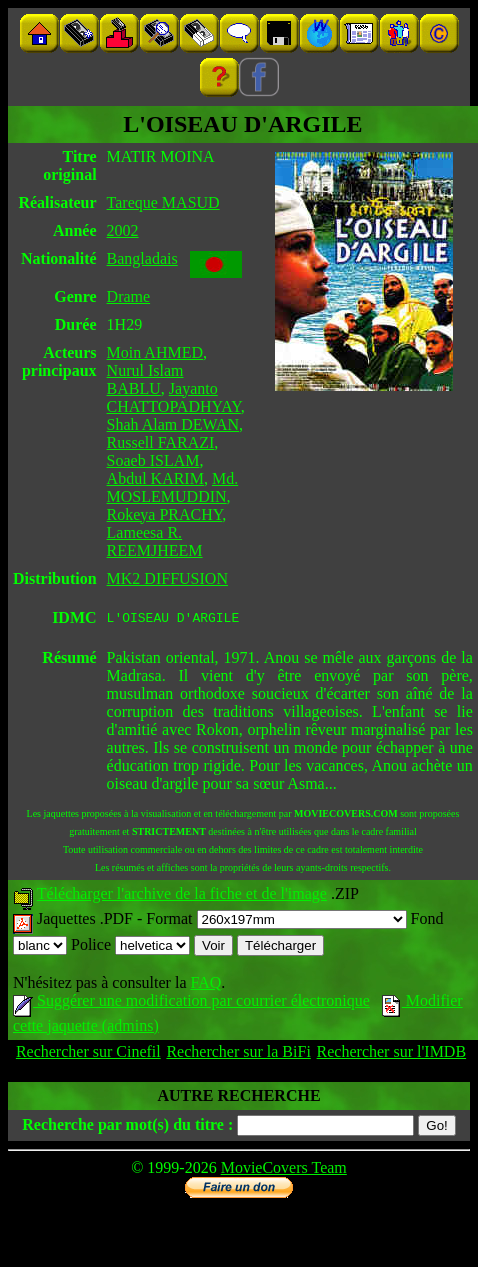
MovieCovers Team (284, 1170)
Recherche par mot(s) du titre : (127, 1127)
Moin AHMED (155, 352)
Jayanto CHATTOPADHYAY (174, 397)
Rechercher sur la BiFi (238, 1054)
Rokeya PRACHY (165, 514)
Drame (129, 296)
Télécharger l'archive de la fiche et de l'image (182, 896)
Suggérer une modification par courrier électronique (191, 1003)
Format (276, 921)
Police (130, 947)
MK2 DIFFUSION (167, 578)
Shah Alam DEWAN (173, 424)
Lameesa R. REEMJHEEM (155, 541)
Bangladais (142, 258)
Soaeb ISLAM (153, 460)
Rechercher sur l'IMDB (392, 1054)
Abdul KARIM (155, 478)
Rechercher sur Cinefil (88, 1054)
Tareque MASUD (163, 202)
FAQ (205, 985)
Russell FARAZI (161, 442)
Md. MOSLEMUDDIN (173, 487)
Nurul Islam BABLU (145, 379)
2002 (123, 230)
